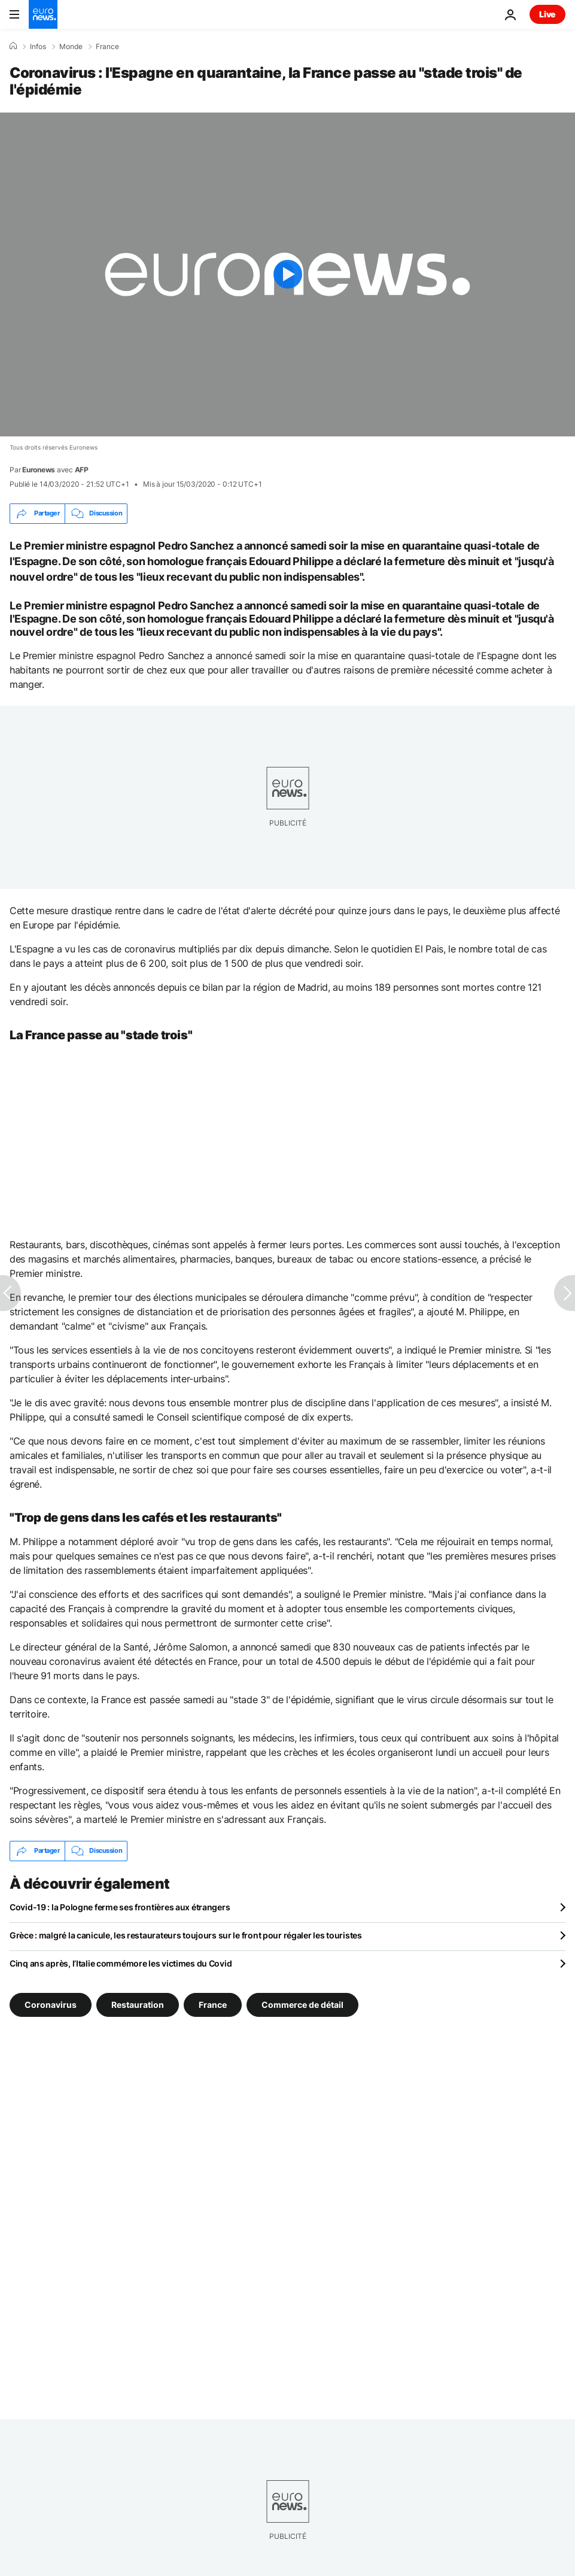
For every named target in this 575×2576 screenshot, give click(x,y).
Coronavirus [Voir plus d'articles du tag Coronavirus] (51, 2004)
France (107, 46)
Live (547, 14)
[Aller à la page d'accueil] (43, 14)
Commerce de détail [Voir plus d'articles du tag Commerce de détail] (302, 2004)
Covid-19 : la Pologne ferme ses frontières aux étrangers (120, 1907)
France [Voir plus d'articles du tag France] (213, 2004)
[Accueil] (13, 46)
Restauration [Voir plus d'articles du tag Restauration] (137, 2004)
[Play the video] (287, 274)
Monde (71, 46)
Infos (38, 46)
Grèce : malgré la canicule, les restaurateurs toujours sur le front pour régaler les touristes (186, 1935)
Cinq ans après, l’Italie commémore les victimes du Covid (121, 1963)
